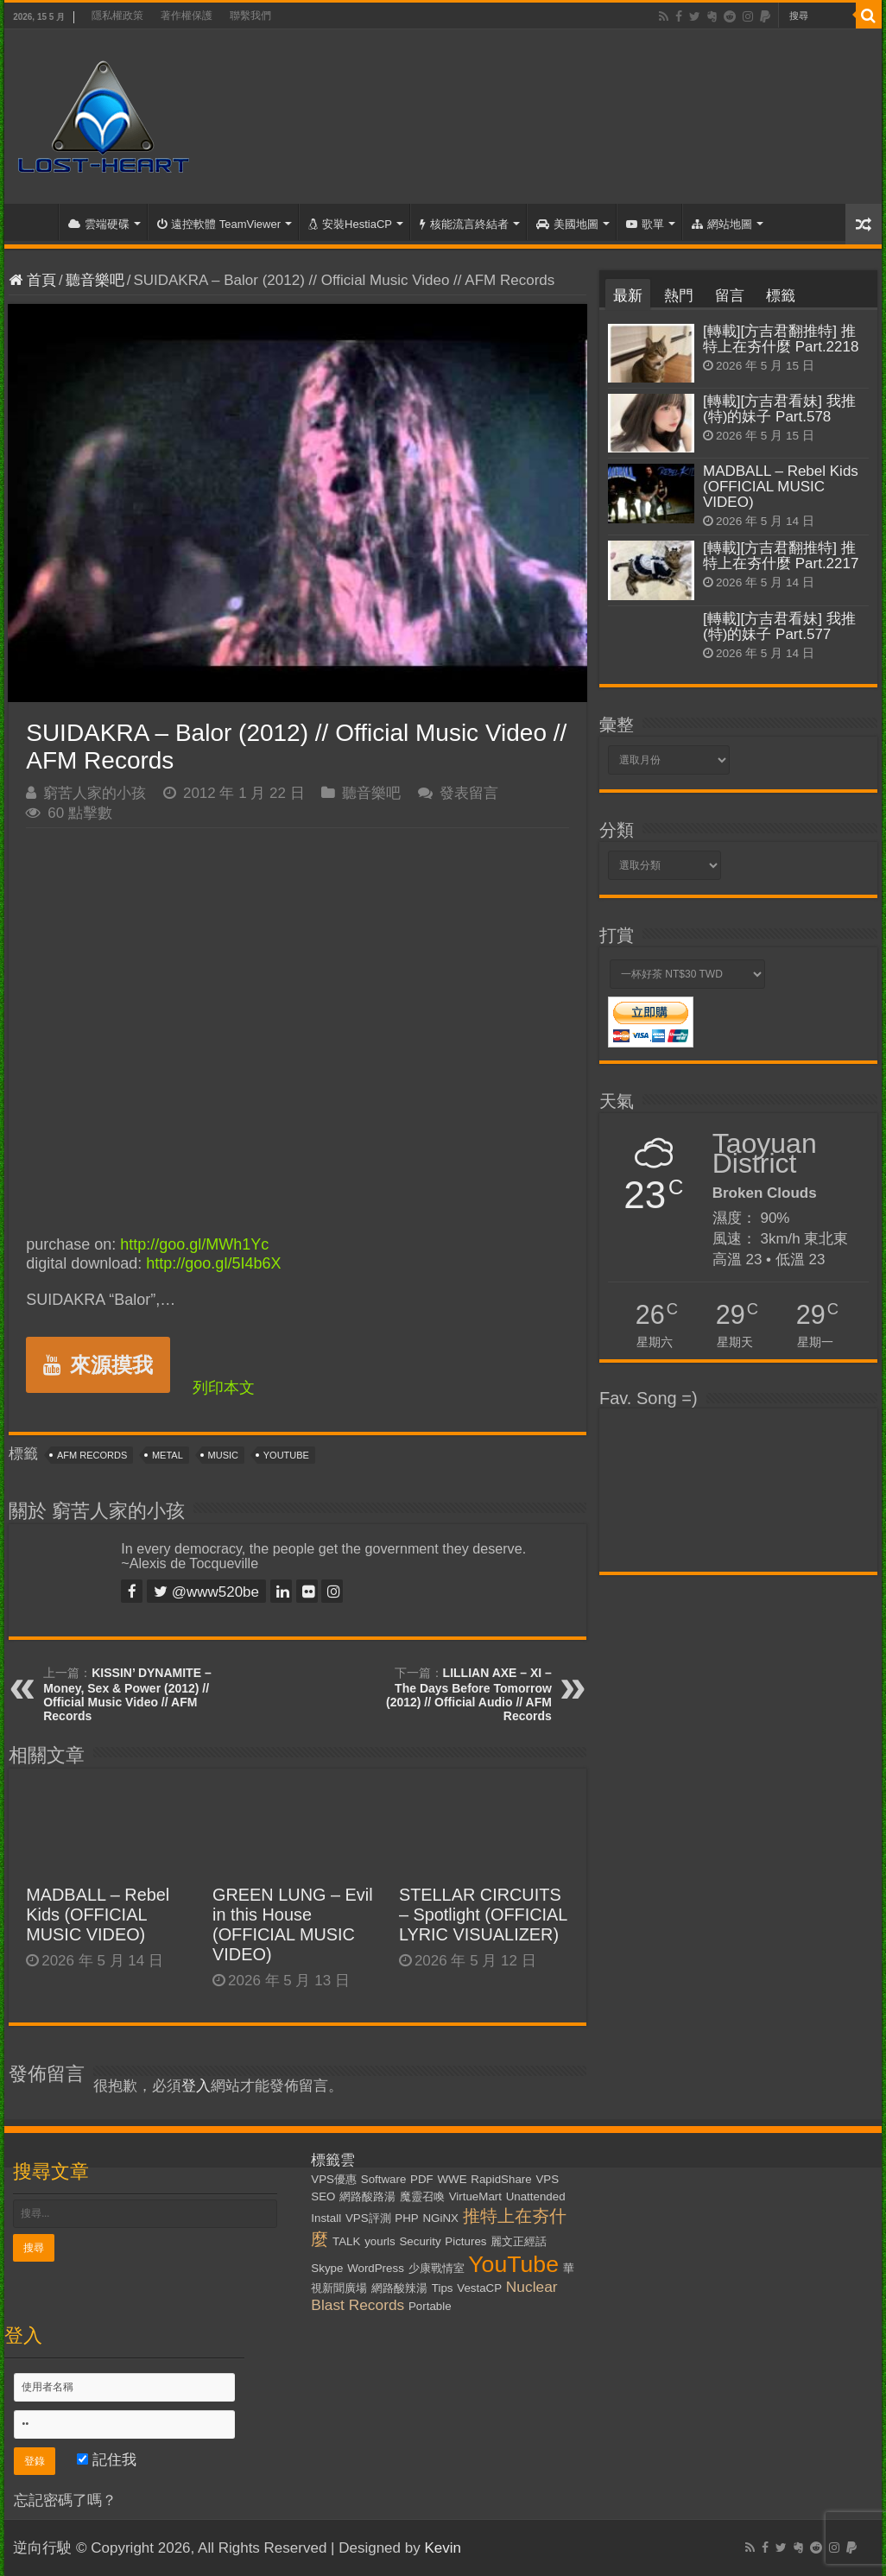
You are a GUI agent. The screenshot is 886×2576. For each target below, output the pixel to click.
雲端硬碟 (99, 224)
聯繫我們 (250, 15)
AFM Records (92, 1455)
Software (384, 2179)
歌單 (645, 224)
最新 (627, 296)
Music (223, 1455)
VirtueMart (475, 2196)
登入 (196, 2086)
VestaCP (479, 2288)
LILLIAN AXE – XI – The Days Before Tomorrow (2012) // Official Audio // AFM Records (469, 1694)
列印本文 (224, 1387)
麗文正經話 (518, 2241)
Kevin (442, 2548)
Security (419, 2241)
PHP (406, 2218)
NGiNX (440, 2218)
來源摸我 (98, 1365)
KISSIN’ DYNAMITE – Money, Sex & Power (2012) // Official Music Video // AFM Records (127, 1694)
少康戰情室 (436, 2268)
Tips (442, 2288)
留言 (729, 296)
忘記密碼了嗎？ (65, 2500)
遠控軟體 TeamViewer (219, 224)
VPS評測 (368, 2218)
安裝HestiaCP (350, 224)
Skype (327, 2268)
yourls (380, 2241)
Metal (167, 1455)
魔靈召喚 (422, 2196)
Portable (430, 2306)
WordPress (375, 2268)
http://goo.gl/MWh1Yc (194, 1244)
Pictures (465, 2241)
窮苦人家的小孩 (94, 793)
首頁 (35, 222)
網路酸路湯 (367, 2196)
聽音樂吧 (95, 280)
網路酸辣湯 (399, 2288)
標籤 (780, 296)
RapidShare (501, 2179)
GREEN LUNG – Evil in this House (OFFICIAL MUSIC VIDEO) (292, 1924)
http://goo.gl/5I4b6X (213, 1263)
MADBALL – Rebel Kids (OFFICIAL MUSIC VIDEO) (97, 1914)
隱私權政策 (117, 15)
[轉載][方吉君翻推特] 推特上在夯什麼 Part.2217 (780, 556)
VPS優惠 (334, 2179)
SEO (323, 2196)
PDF (422, 2179)
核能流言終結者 (464, 224)
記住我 (106, 2460)
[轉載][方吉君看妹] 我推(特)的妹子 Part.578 (779, 409)
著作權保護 (186, 15)
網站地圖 (722, 224)
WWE (452, 2179)
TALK (346, 2241)
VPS (547, 2179)
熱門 (678, 296)
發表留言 (469, 793)
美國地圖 (567, 224)
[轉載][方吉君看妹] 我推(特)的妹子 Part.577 (779, 626)
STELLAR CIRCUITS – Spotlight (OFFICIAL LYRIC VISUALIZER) (483, 1914)
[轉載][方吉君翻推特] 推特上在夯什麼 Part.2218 (780, 339)
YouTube (286, 1455)
